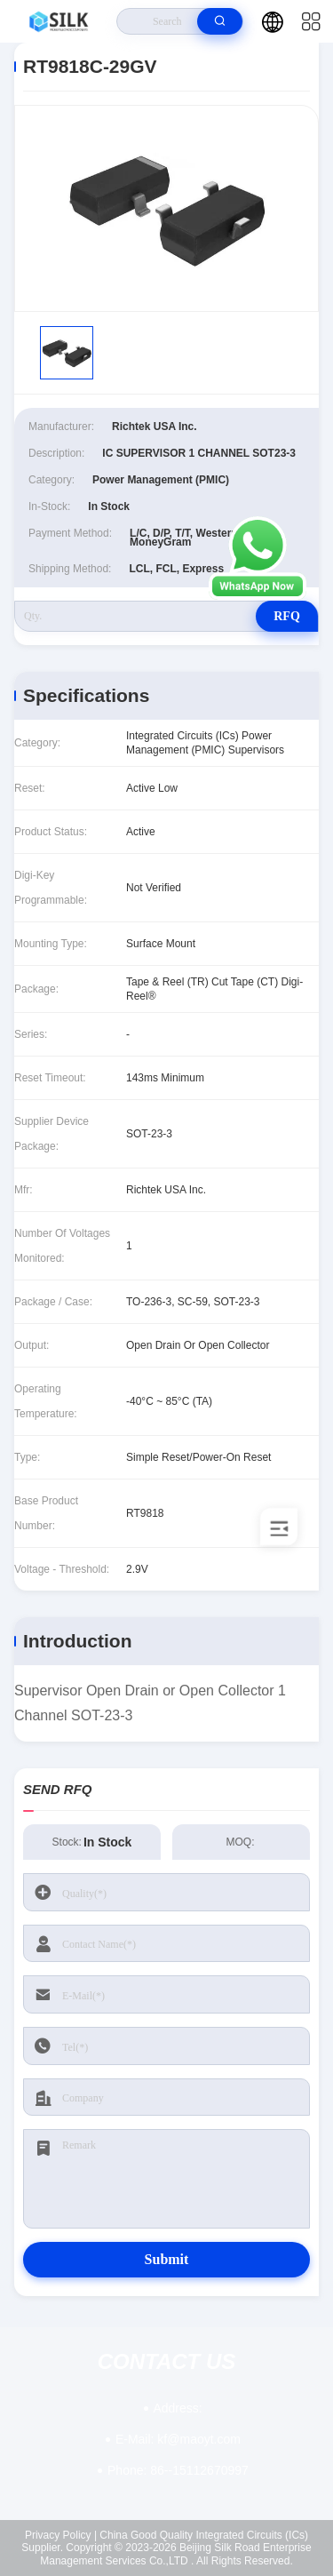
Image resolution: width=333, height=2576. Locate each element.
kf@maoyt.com (178, 2439)
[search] (219, 21)
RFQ (287, 616)
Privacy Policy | (61, 2535)
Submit (167, 2259)
